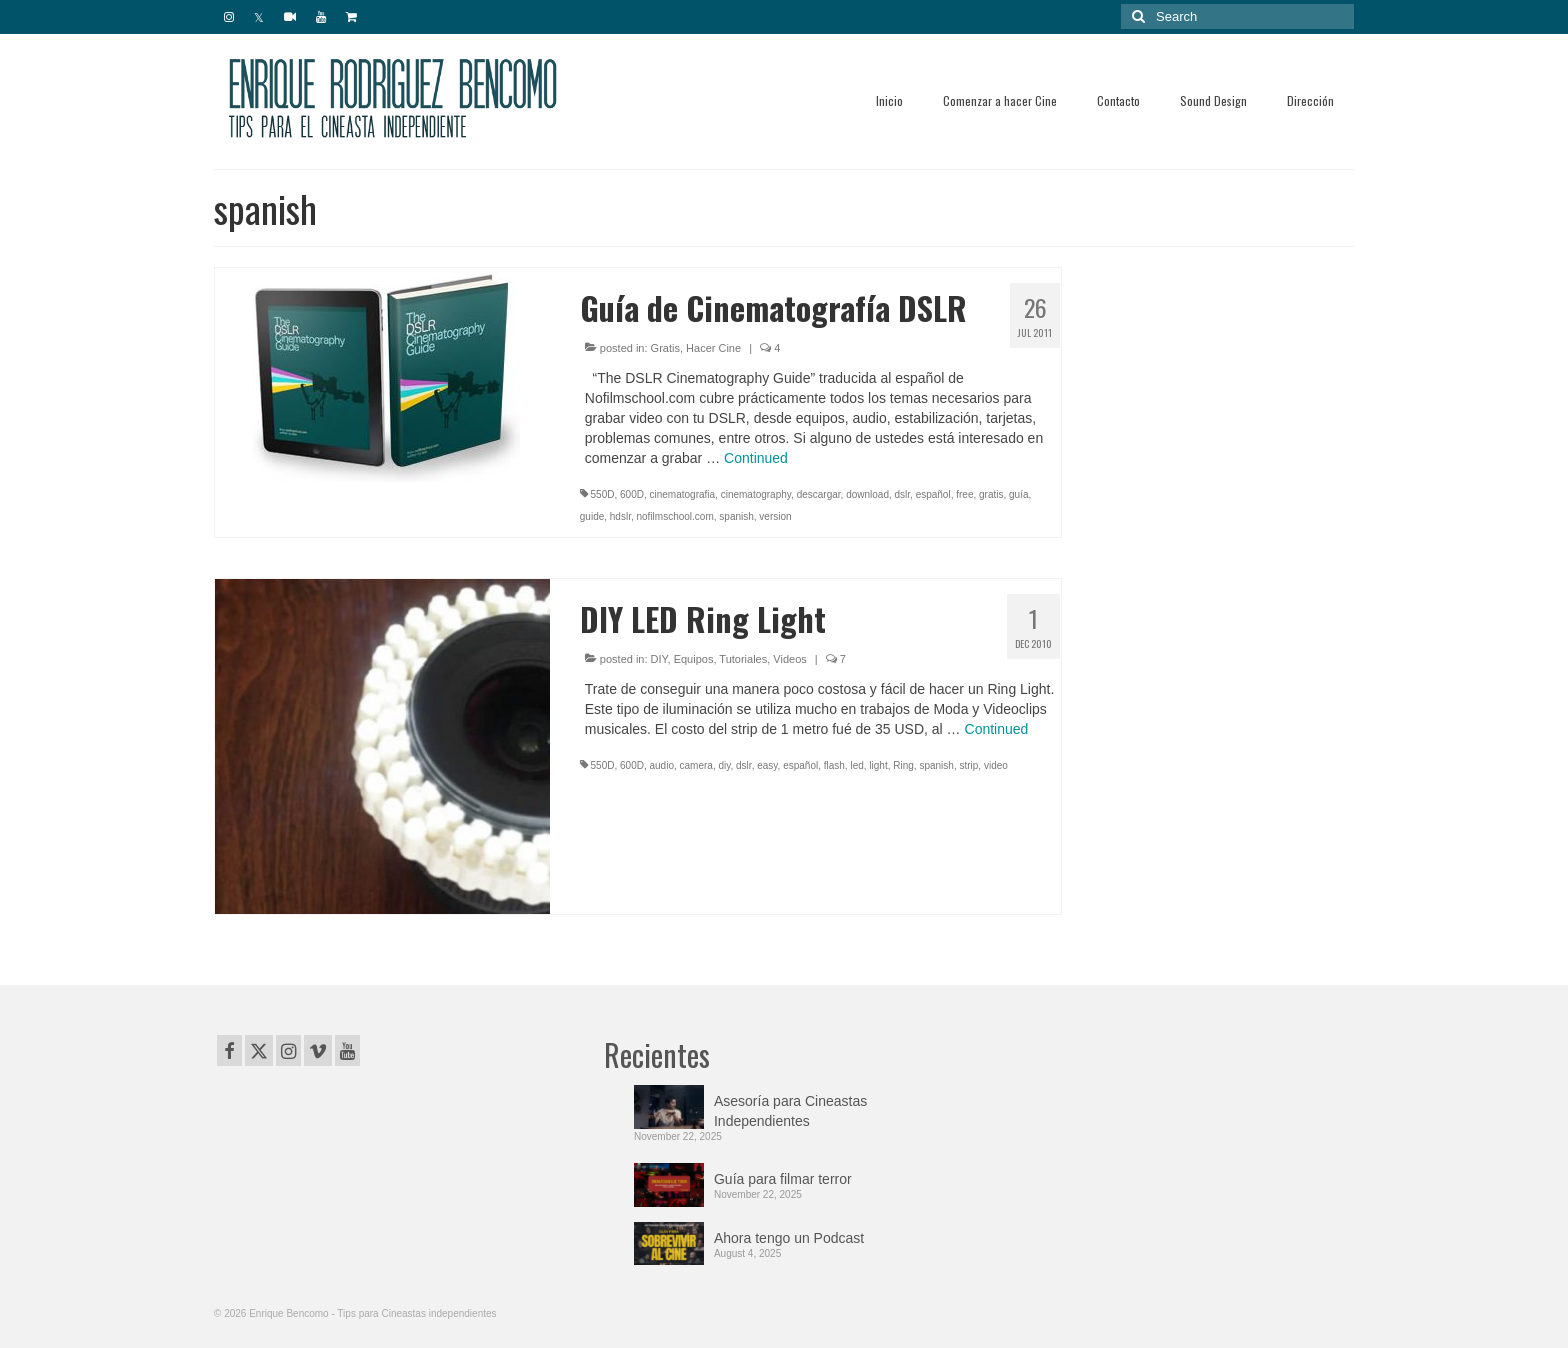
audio (662, 765)
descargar (819, 494)
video (996, 765)
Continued (756, 458)
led (856, 765)
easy (767, 765)
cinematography (756, 494)
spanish (736, 516)
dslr (903, 494)
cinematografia (683, 494)
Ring (903, 765)
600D (632, 494)
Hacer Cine (713, 348)
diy (724, 765)
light (878, 765)
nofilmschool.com (675, 516)
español (933, 494)
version (775, 516)
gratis (991, 494)
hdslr (620, 516)
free (964, 494)
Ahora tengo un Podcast (789, 1238)
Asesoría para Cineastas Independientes (790, 1111)
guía (1018, 494)
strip (968, 765)
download (867, 494)
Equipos (694, 659)
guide (592, 516)
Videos (789, 659)
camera (696, 765)
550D (603, 494)
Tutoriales (743, 659)
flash (834, 765)
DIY (659, 659)
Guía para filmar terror (783, 1179)
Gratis (665, 348)
